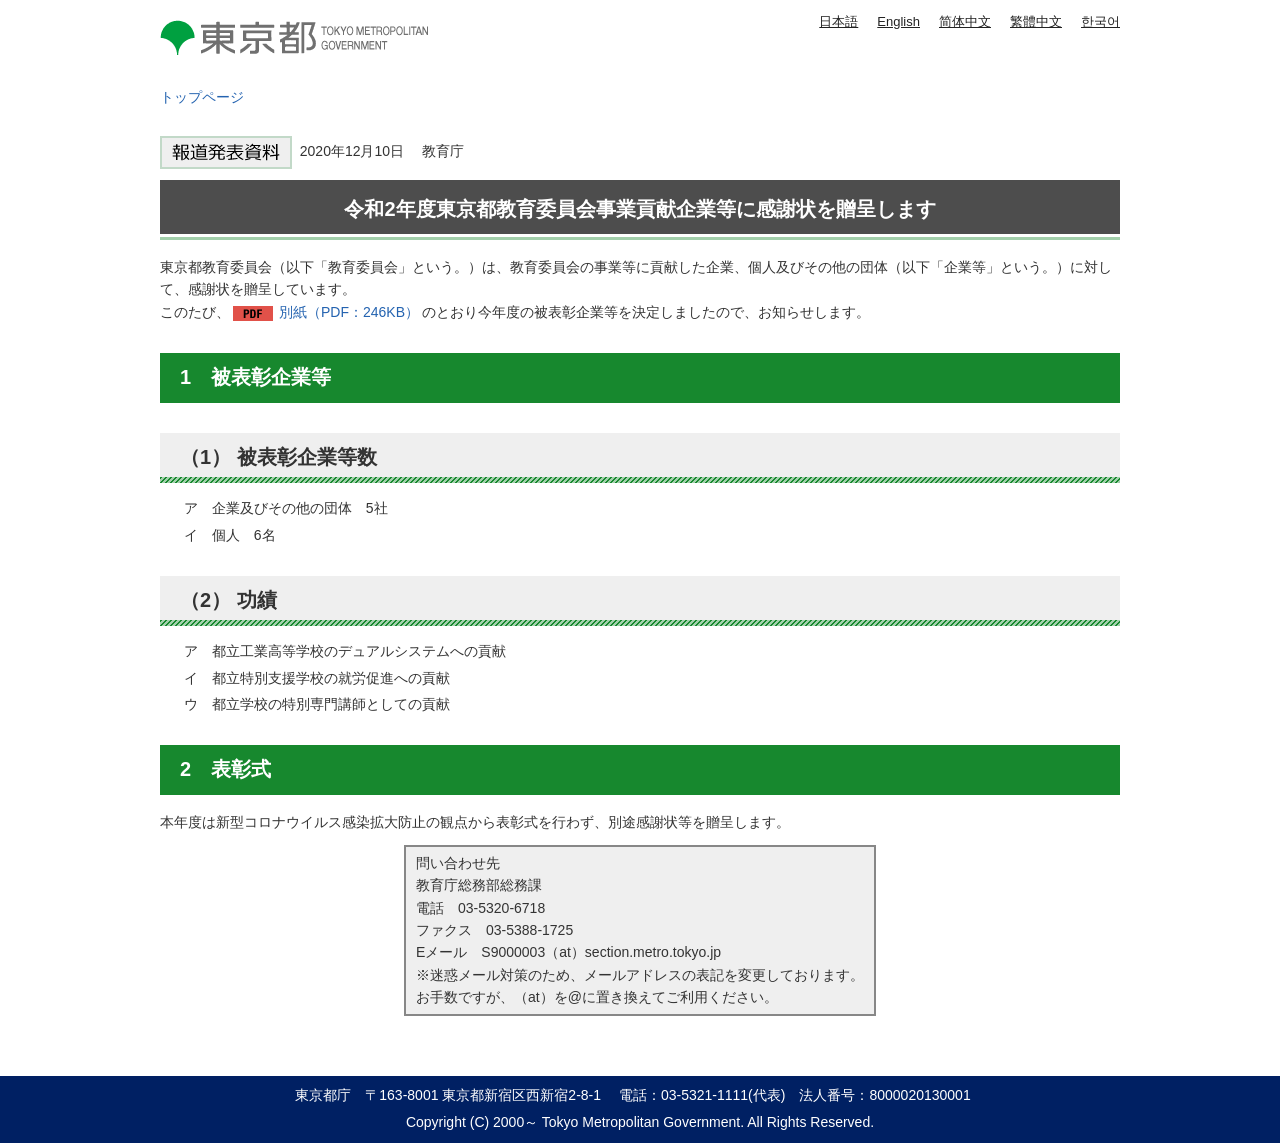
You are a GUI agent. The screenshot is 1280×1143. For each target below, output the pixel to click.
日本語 (838, 21)
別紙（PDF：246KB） (349, 312)
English (898, 21)
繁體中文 (1036, 21)
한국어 (1100, 21)
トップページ (202, 97)
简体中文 (965, 21)
